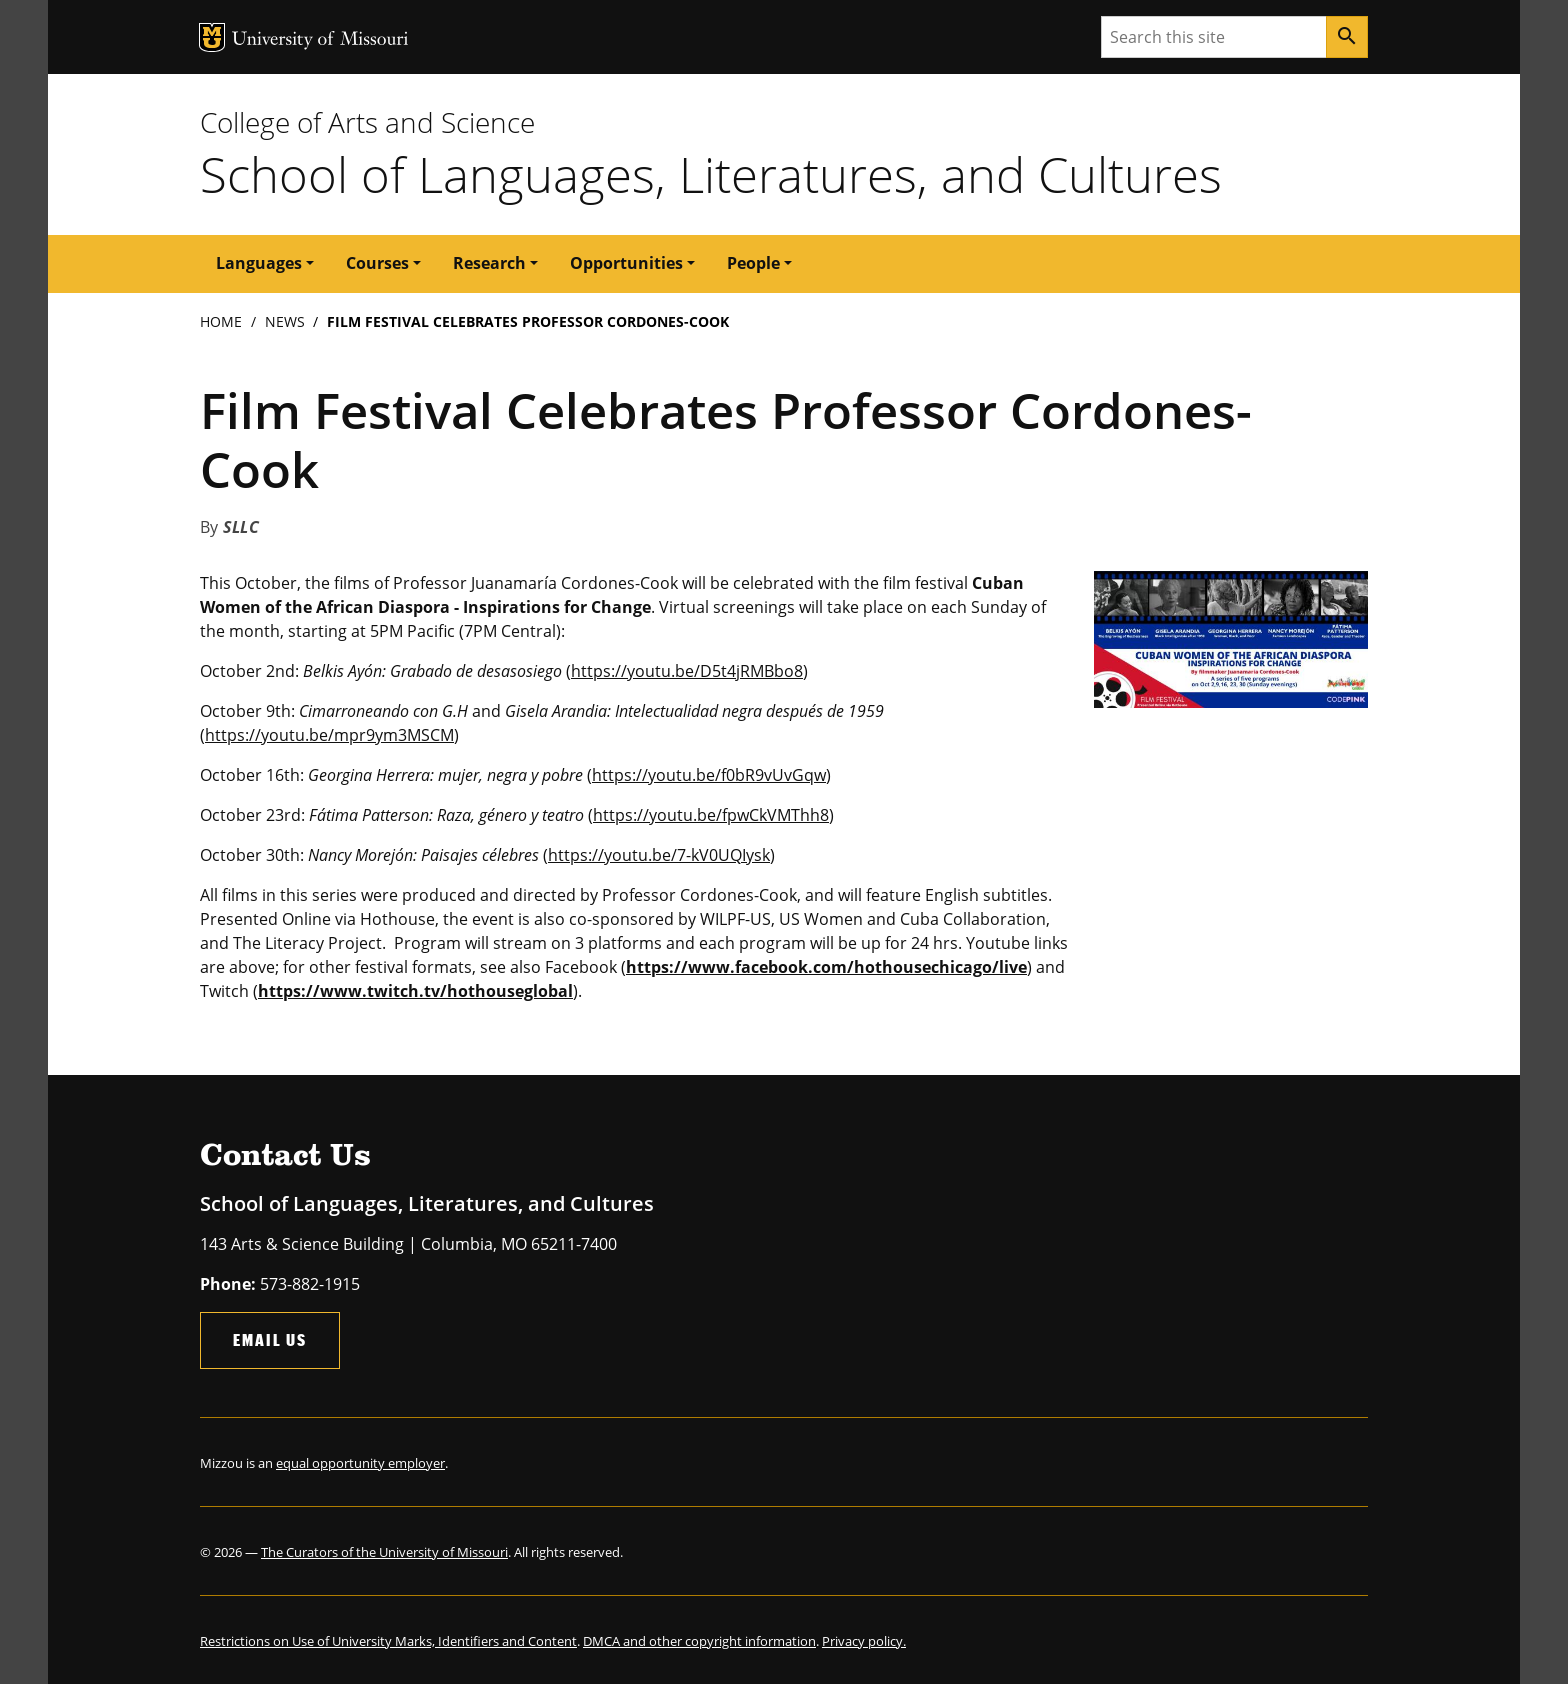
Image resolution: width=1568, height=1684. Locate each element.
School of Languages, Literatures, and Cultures (711, 174)
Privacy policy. (864, 1641)
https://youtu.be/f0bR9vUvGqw (709, 775)
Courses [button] (377, 263)
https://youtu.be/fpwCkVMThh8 (711, 815)
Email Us (270, 1339)
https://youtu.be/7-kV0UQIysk (659, 855)
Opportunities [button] (626, 263)
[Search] (1347, 37)
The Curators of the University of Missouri (384, 1552)
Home (221, 321)
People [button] (753, 263)
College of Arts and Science (367, 122)
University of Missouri (320, 40)
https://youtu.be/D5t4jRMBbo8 (687, 671)
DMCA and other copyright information (699, 1641)
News (285, 321)
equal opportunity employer (360, 1463)
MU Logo (212, 37)
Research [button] (489, 263)
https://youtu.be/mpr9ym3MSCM (329, 735)
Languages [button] (259, 263)
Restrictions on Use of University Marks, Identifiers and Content (388, 1641)
